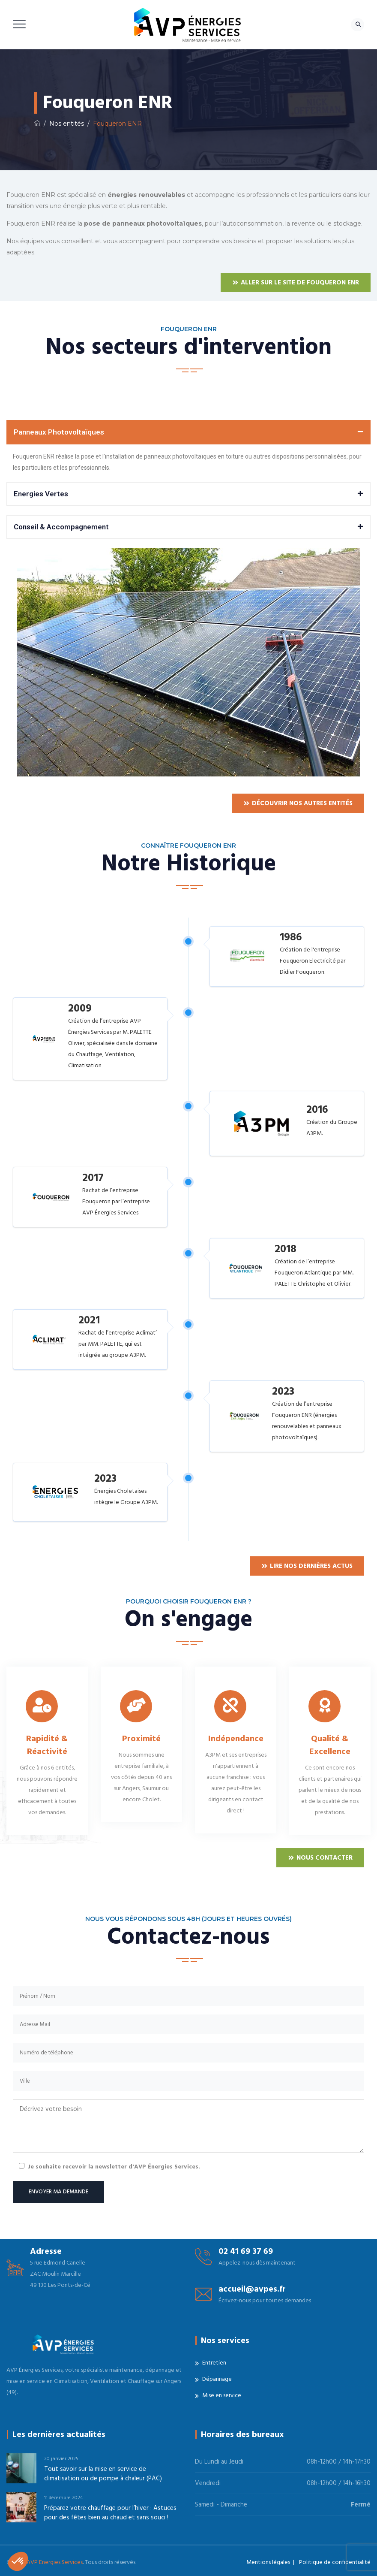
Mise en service (221, 2395)
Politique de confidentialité (335, 2562)
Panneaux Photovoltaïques (59, 432)
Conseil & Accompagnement (61, 526)
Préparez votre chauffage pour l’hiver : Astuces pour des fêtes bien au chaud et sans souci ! (110, 2513)
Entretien (214, 2363)
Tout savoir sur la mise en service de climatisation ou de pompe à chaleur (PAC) (103, 2473)
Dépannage (217, 2379)
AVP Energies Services (55, 2562)
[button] (188, 432)
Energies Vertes (41, 493)
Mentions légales (268, 2562)
